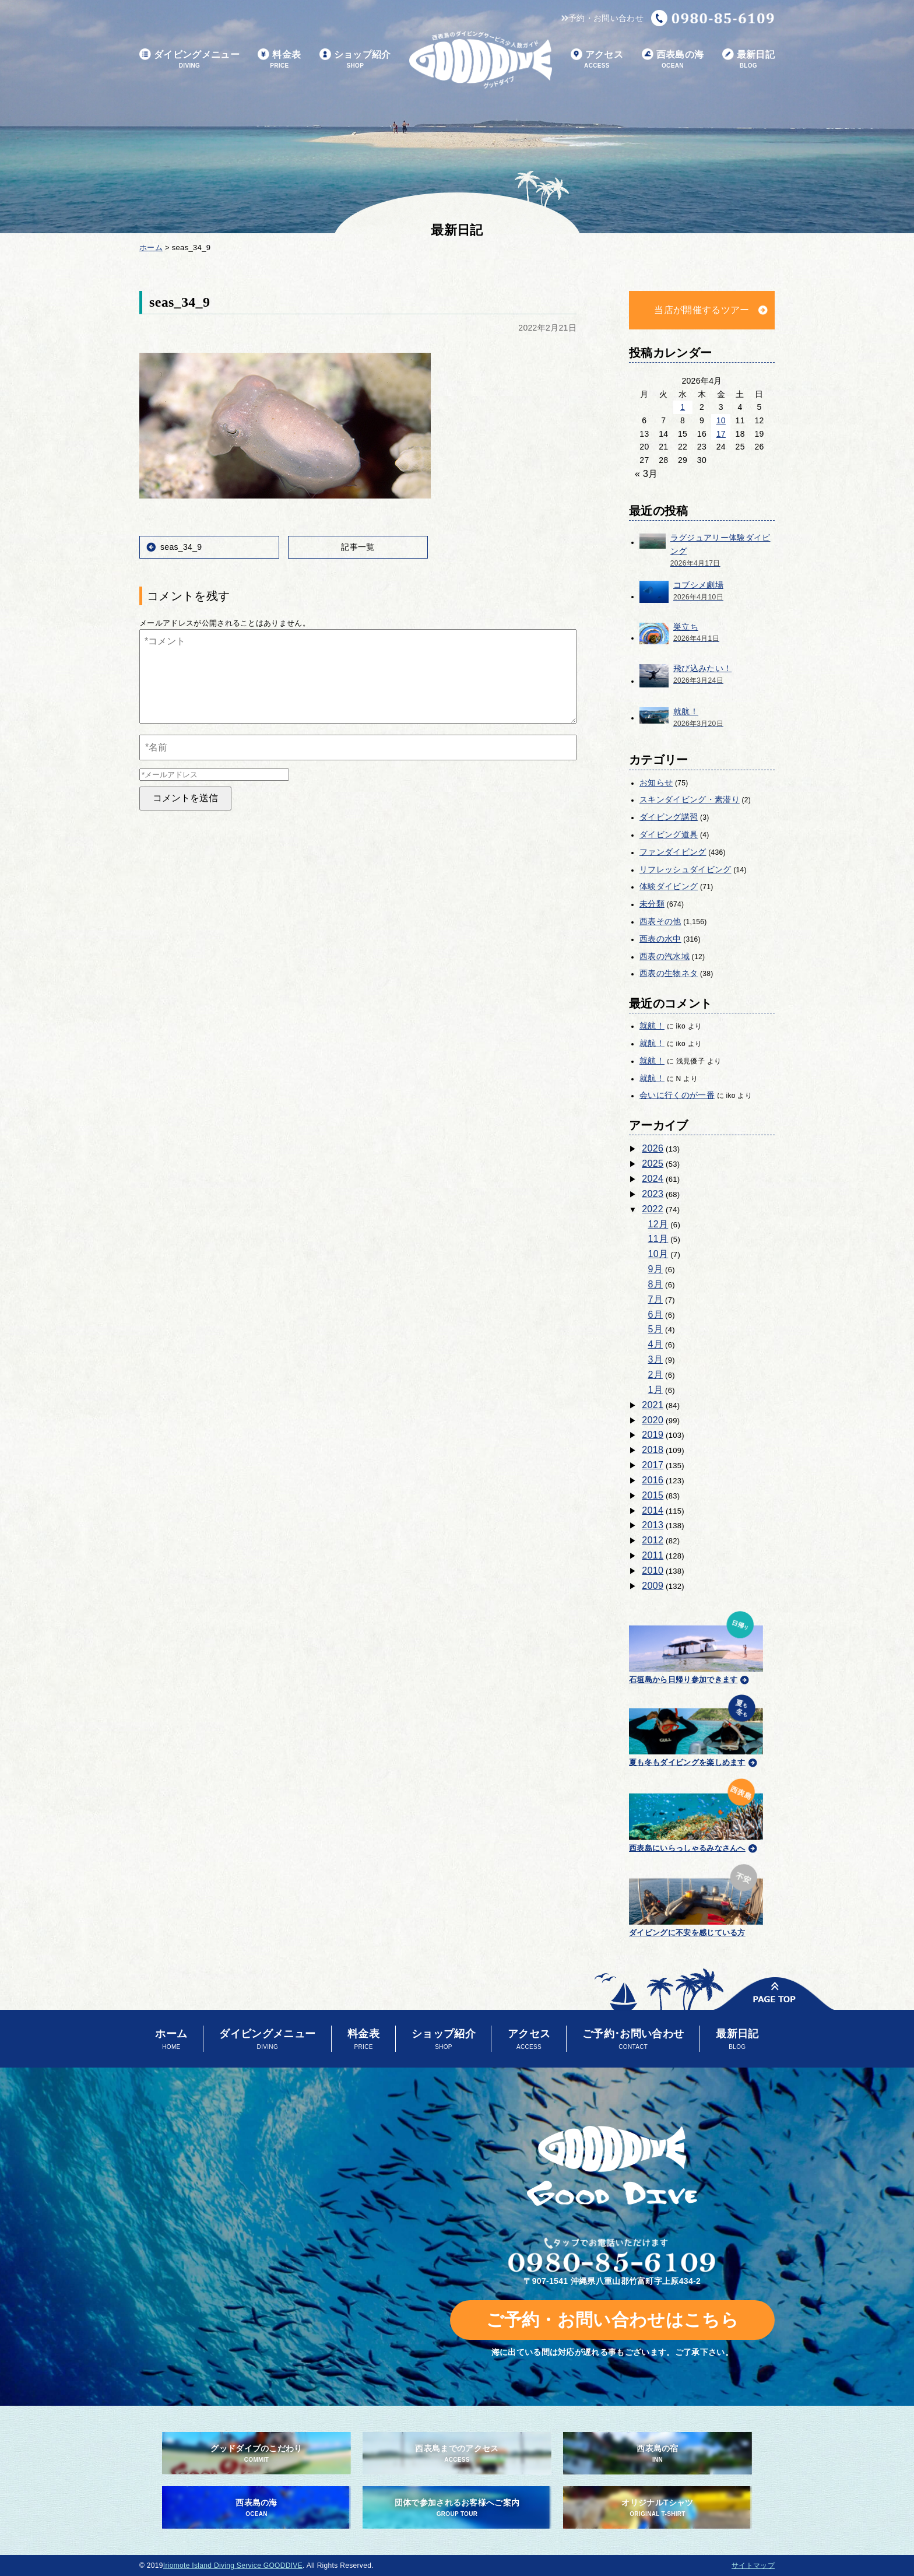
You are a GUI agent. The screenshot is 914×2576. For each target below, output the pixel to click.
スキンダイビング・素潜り (689, 799)
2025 (652, 1163)
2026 (652, 1148)
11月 (658, 1239)
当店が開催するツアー (701, 310)
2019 (652, 1435)
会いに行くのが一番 (677, 1095)
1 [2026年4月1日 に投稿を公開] (682, 407)
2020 (652, 1420)
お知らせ (656, 782)
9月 (655, 1269)
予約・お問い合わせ (602, 18)
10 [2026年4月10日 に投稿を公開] (721, 420)
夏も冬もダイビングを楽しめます (696, 1729)
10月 (658, 1254)
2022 (652, 1209)
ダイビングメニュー (189, 59)
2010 (652, 1570)
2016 (652, 1480)
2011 (652, 1555)
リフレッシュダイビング (685, 869)
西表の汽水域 (664, 956)
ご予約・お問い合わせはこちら (612, 2319)
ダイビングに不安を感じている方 (696, 1899)
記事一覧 (357, 547)
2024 (652, 1179)
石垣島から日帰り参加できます (696, 1646)
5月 (655, 1329)
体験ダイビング (668, 886)
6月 (655, 1314)
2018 (652, 1450)
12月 (658, 1224)
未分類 (652, 903)
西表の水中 (660, 938)
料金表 (279, 59)
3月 (655, 1359)
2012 (652, 1540)
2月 (655, 1375)
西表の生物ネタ (668, 973)
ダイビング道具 (668, 834)
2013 (652, 1525)
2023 (652, 1194)
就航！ (652, 1025)
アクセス (597, 59)
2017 (652, 1465)
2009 (652, 1586)
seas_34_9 (181, 547)
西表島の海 (673, 59)
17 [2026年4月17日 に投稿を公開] (721, 433)
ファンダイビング (672, 852)
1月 (655, 1390)
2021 (652, 1405)
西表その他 (660, 921)
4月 (655, 1344)
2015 (652, 1495)
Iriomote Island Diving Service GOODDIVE (233, 2565)
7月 (655, 1299)
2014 (652, 1510)
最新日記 (748, 59)
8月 (655, 1284)
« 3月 (646, 474)
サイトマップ (753, 2565)
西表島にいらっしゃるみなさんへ (696, 1813)
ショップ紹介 (355, 59)
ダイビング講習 (668, 817)
